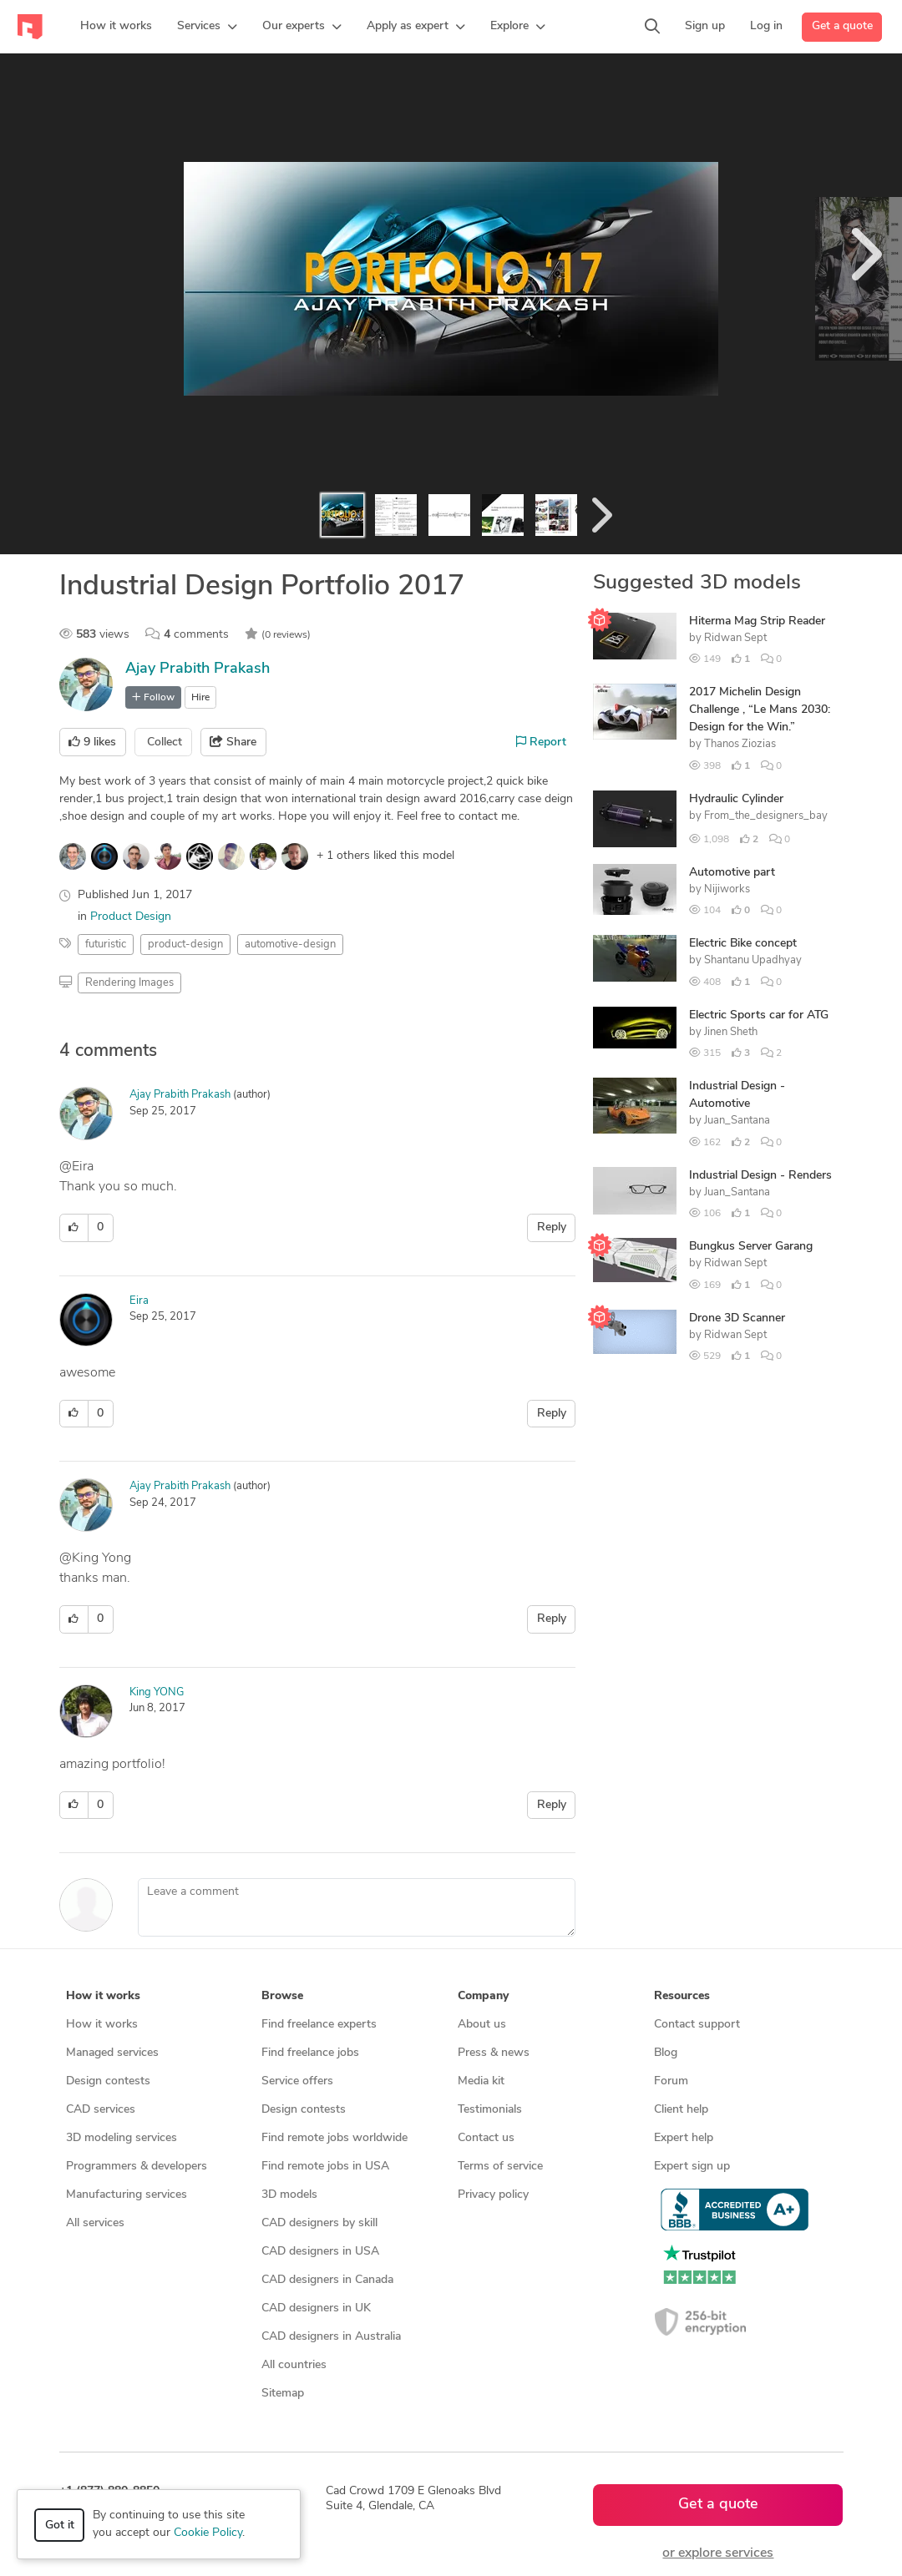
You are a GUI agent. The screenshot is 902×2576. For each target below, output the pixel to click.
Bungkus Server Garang (751, 1246)
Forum (671, 2081)
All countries (294, 2365)
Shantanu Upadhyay (753, 960)
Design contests (108, 2081)
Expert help (683, 2138)
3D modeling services (121, 2138)
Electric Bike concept (743, 943)
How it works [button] (103, 1996)
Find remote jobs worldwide (334, 2138)
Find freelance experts (319, 2024)
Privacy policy (493, 2195)
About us (482, 2024)
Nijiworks (727, 889)
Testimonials (490, 2110)
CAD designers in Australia (331, 2337)
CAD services (100, 2110)
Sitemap (282, 2393)
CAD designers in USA (320, 2251)
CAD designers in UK (316, 2308)
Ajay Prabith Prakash (197, 669)
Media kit (481, 2081)
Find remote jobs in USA (325, 2166)
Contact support (697, 2024)
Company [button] (483, 1996)
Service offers (297, 2081)
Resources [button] (682, 1996)
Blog (665, 2053)
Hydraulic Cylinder (736, 799)
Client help (681, 2110)
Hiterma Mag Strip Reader (757, 621)
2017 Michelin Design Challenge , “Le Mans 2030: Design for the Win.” (759, 710)
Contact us (486, 2138)
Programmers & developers (136, 2166)
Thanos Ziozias (740, 744)
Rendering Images (129, 982)
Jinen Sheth (731, 1032)
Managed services (112, 2053)
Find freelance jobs (310, 2053)
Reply (551, 1227)
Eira (139, 1301)
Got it (59, 2525)
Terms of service (500, 2166)
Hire (200, 698)
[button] (207, 26)
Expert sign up (692, 2166)
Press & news (494, 2053)
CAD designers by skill (319, 2223)
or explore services (717, 2553)
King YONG (156, 1692)
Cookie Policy (208, 2533)
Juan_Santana (737, 1120)
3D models (289, 2195)
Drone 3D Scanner (737, 1318)
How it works (102, 2024)
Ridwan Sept (735, 638)
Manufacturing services (126, 2195)
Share (233, 742)
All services (95, 2223)
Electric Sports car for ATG (759, 1015)
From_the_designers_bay (766, 816)
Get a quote (842, 26)
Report (541, 742)
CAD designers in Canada (327, 2280)
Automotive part (732, 872)
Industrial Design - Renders (760, 1175)
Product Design (130, 917)
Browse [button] (282, 1996)
